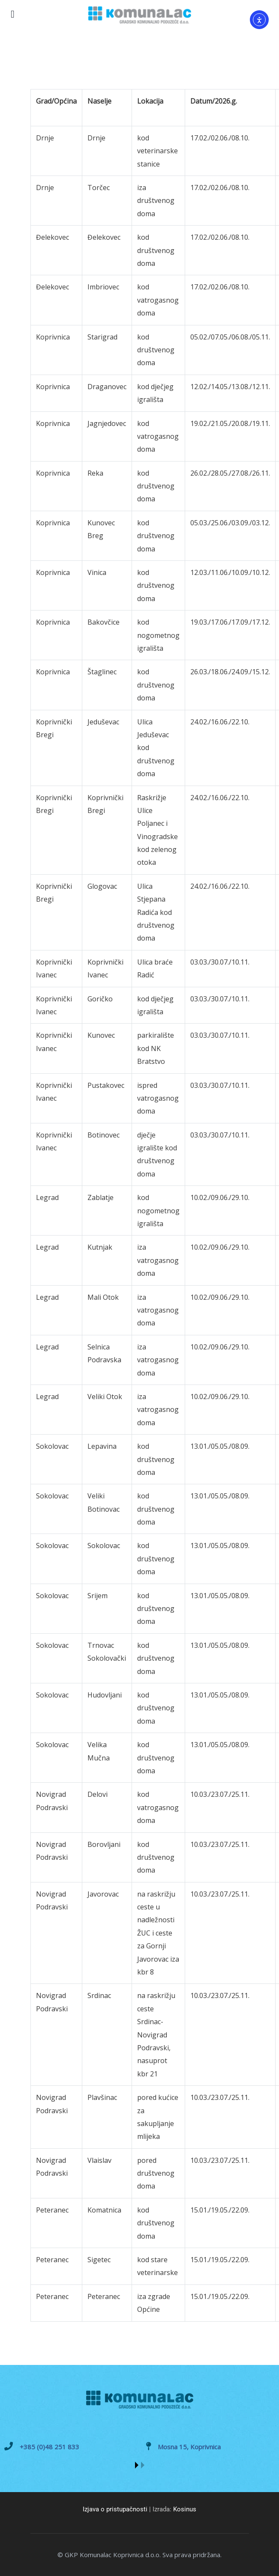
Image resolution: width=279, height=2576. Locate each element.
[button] (136, 2465)
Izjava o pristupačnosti (115, 2509)
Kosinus (184, 2509)
